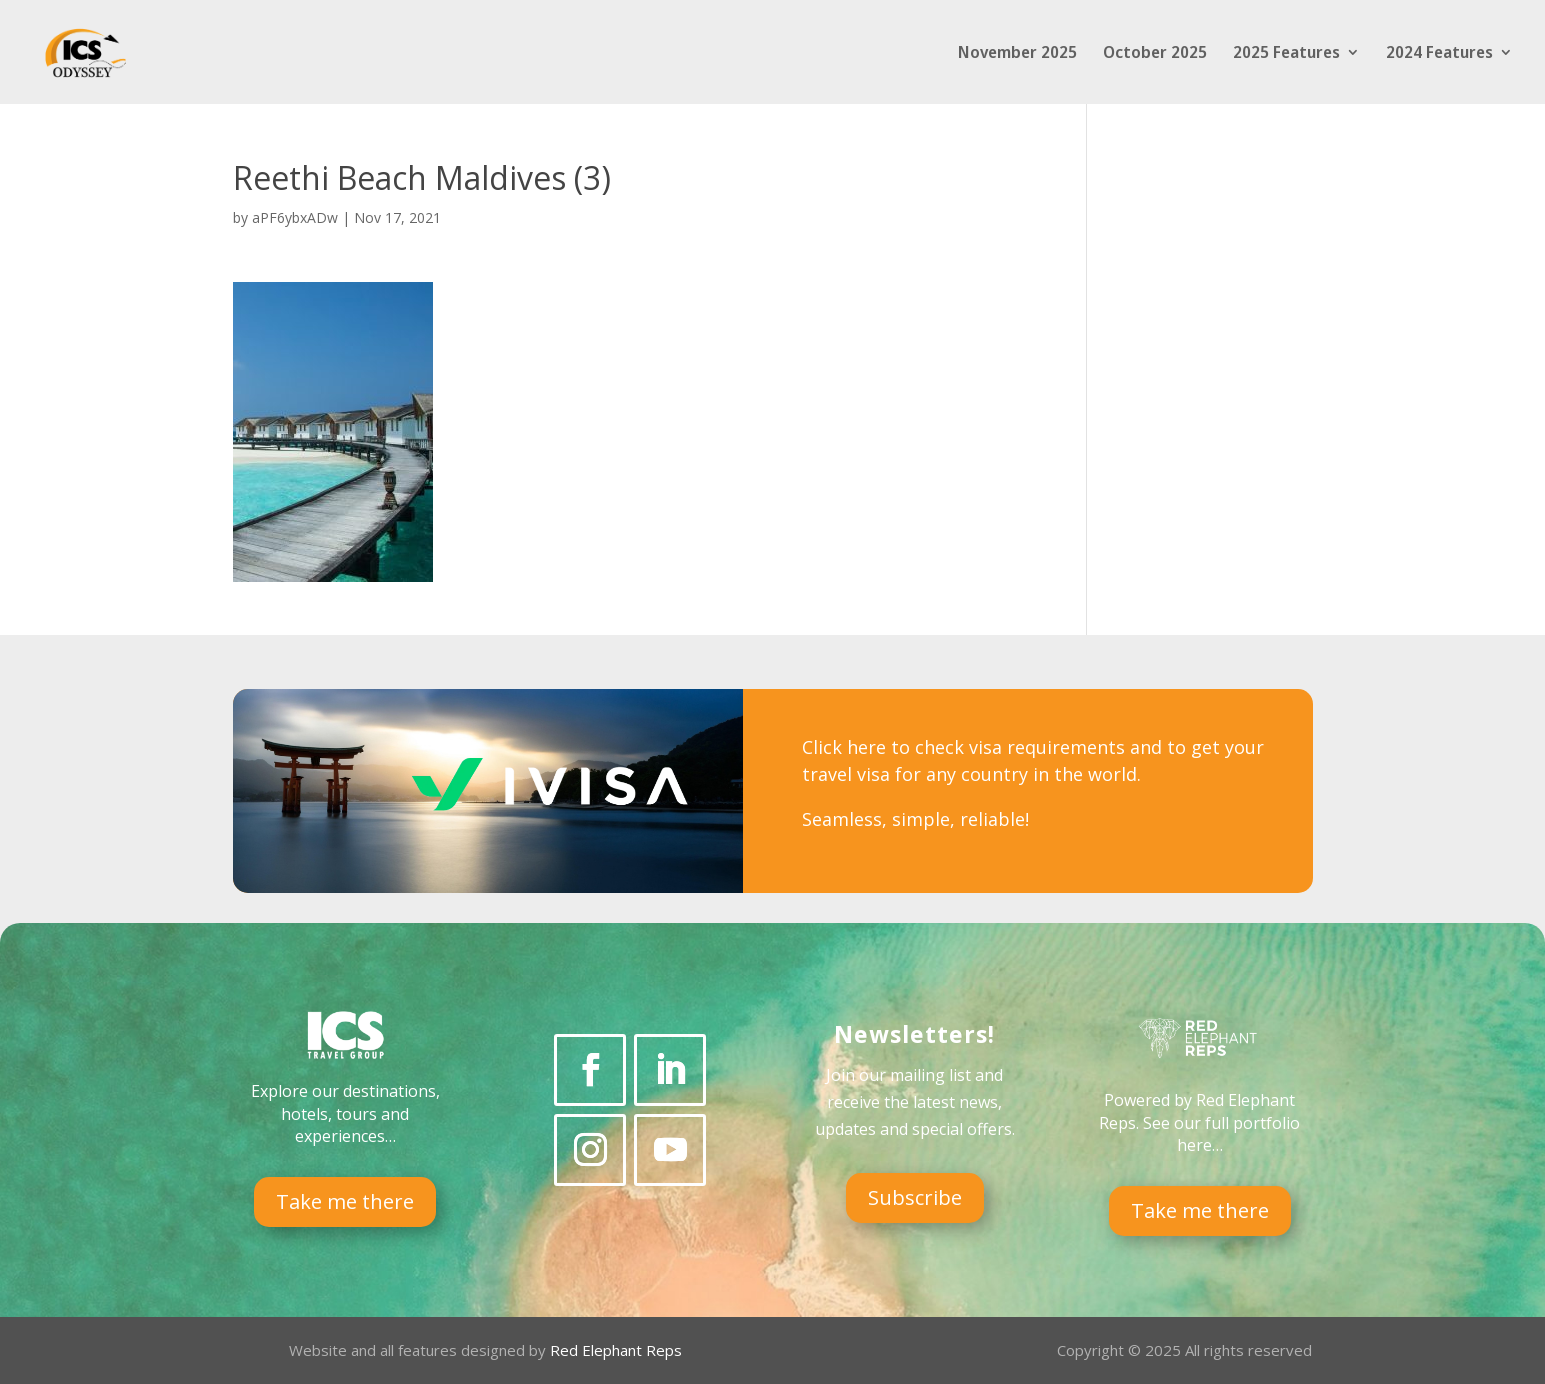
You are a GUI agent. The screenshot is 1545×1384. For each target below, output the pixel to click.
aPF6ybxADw (295, 217)
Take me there (345, 1201)
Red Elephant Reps (618, 1350)
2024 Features (1439, 54)
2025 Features (1286, 54)
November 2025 (1017, 54)
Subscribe (915, 1197)
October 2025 (1155, 54)
